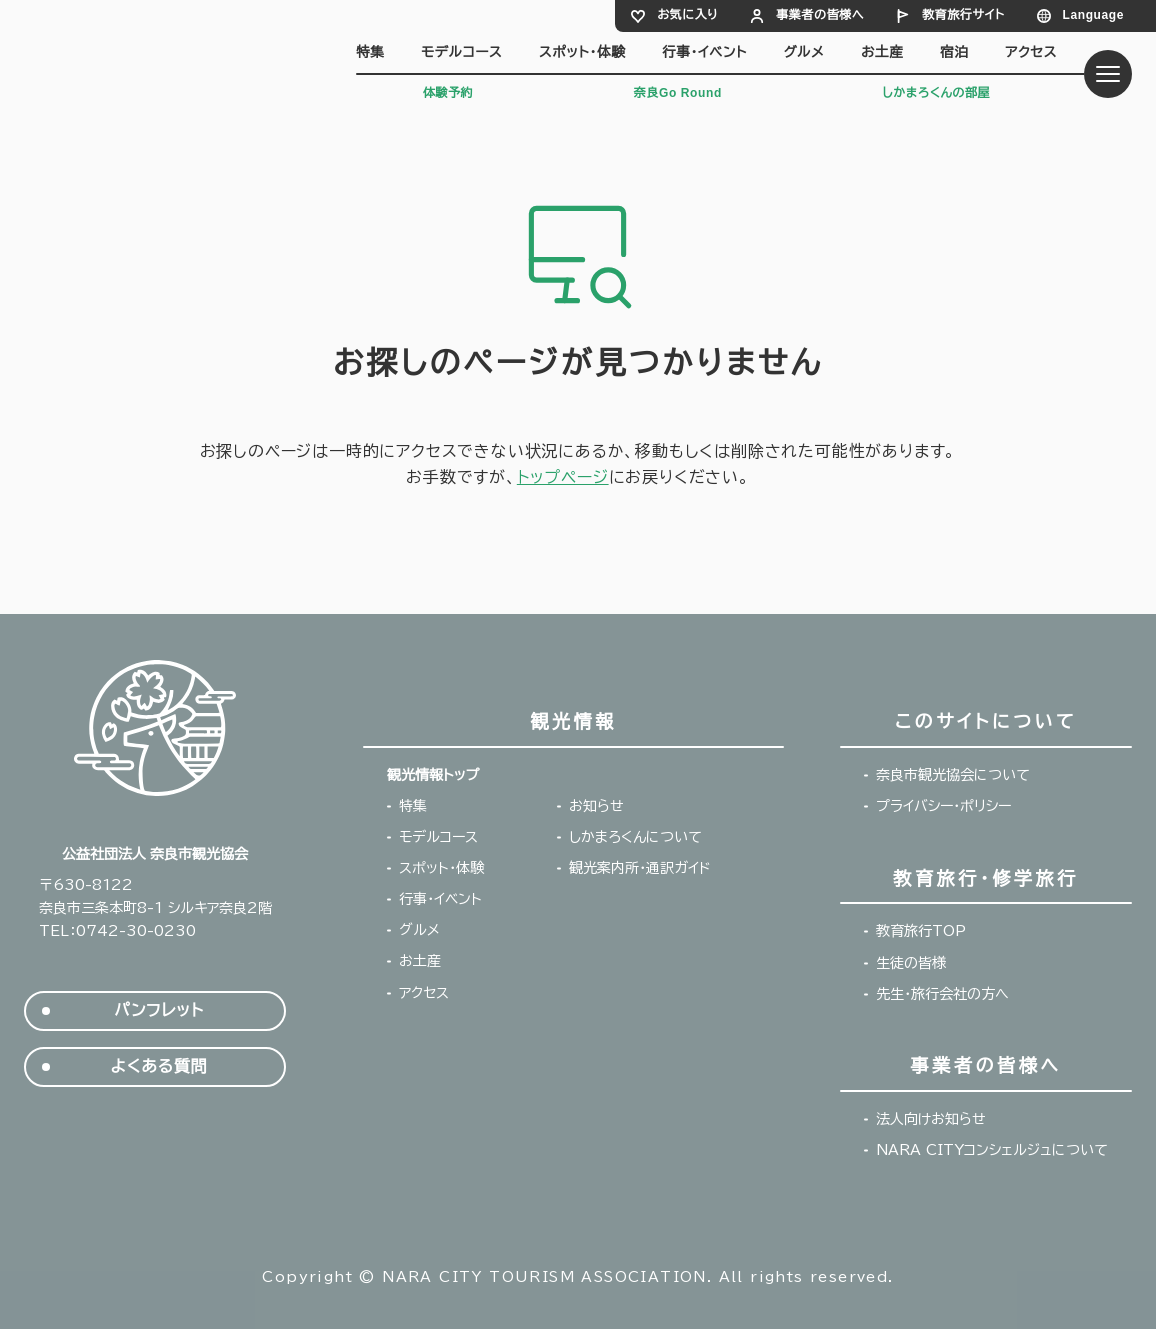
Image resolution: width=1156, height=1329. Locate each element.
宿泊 (954, 52)
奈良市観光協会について (953, 775)
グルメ (804, 52)
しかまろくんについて (635, 837)
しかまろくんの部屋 (936, 93)
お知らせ (596, 806)
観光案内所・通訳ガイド (640, 868)
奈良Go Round (678, 93)
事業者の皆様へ (820, 15)
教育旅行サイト (963, 15)
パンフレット (158, 1010)
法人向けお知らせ (931, 1119)
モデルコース (461, 52)
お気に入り (687, 15)
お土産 (882, 52)
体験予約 (448, 93)
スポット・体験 (582, 52)
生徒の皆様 (911, 963)
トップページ (563, 477)
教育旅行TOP (921, 931)
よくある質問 (159, 1066)
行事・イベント (704, 52)
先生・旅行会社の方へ (942, 994)
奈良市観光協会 (163, 57)
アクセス (1031, 52)
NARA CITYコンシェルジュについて (992, 1150)
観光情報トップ (433, 775)
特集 (370, 52)
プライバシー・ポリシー (943, 806)
